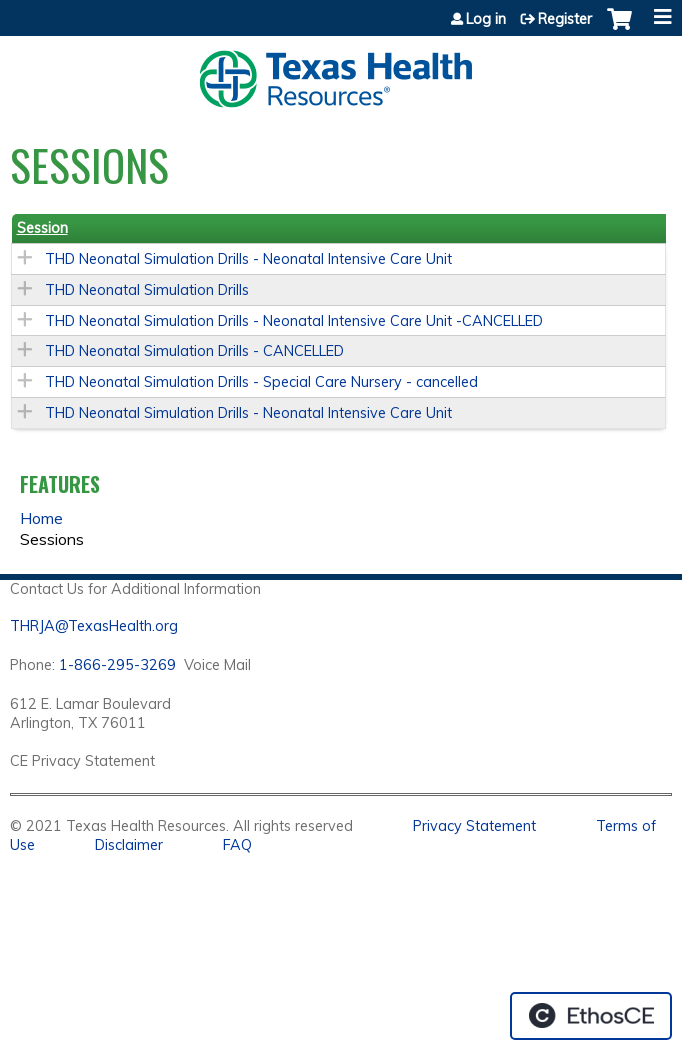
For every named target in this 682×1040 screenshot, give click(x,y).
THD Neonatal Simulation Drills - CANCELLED (194, 351)
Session (42, 228)
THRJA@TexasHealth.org (94, 626)
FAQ (237, 845)
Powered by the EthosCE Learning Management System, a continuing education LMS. (591, 1016)
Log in (486, 19)
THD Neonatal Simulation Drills (147, 290)
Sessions (52, 539)
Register (565, 19)
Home (41, 518)
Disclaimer (129, 845)
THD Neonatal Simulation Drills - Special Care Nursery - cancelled (261, 382)
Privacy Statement (474, 826)
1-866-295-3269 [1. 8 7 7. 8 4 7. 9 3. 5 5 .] (117, 665)
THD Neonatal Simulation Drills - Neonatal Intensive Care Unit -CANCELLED (294, 321)
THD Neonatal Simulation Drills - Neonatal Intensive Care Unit (248, 259)
